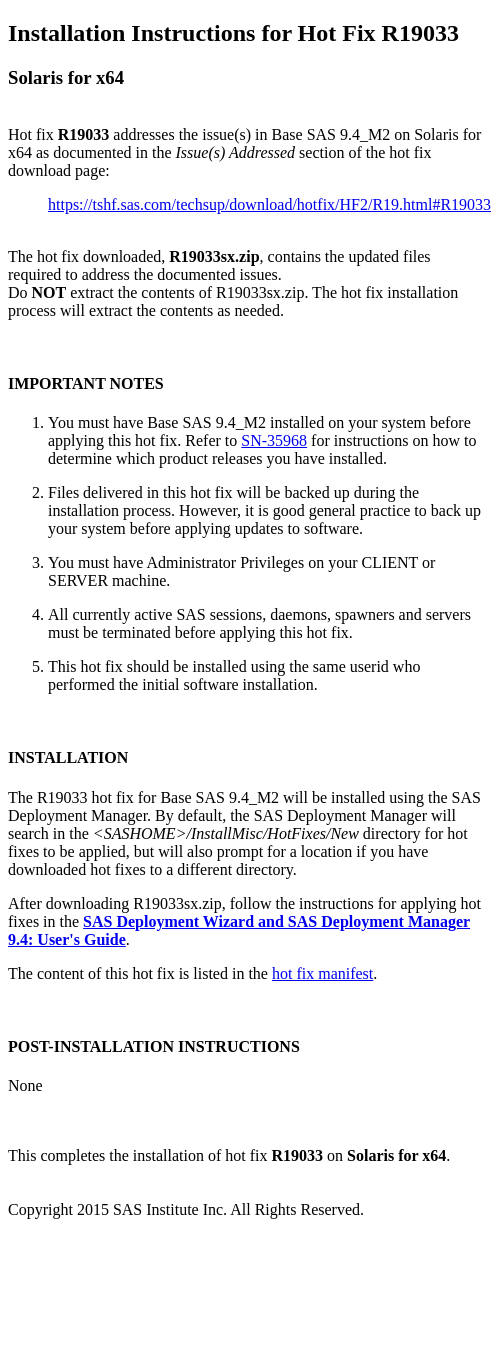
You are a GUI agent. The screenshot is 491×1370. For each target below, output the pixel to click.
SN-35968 (274, 440)
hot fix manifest (322, 973)
